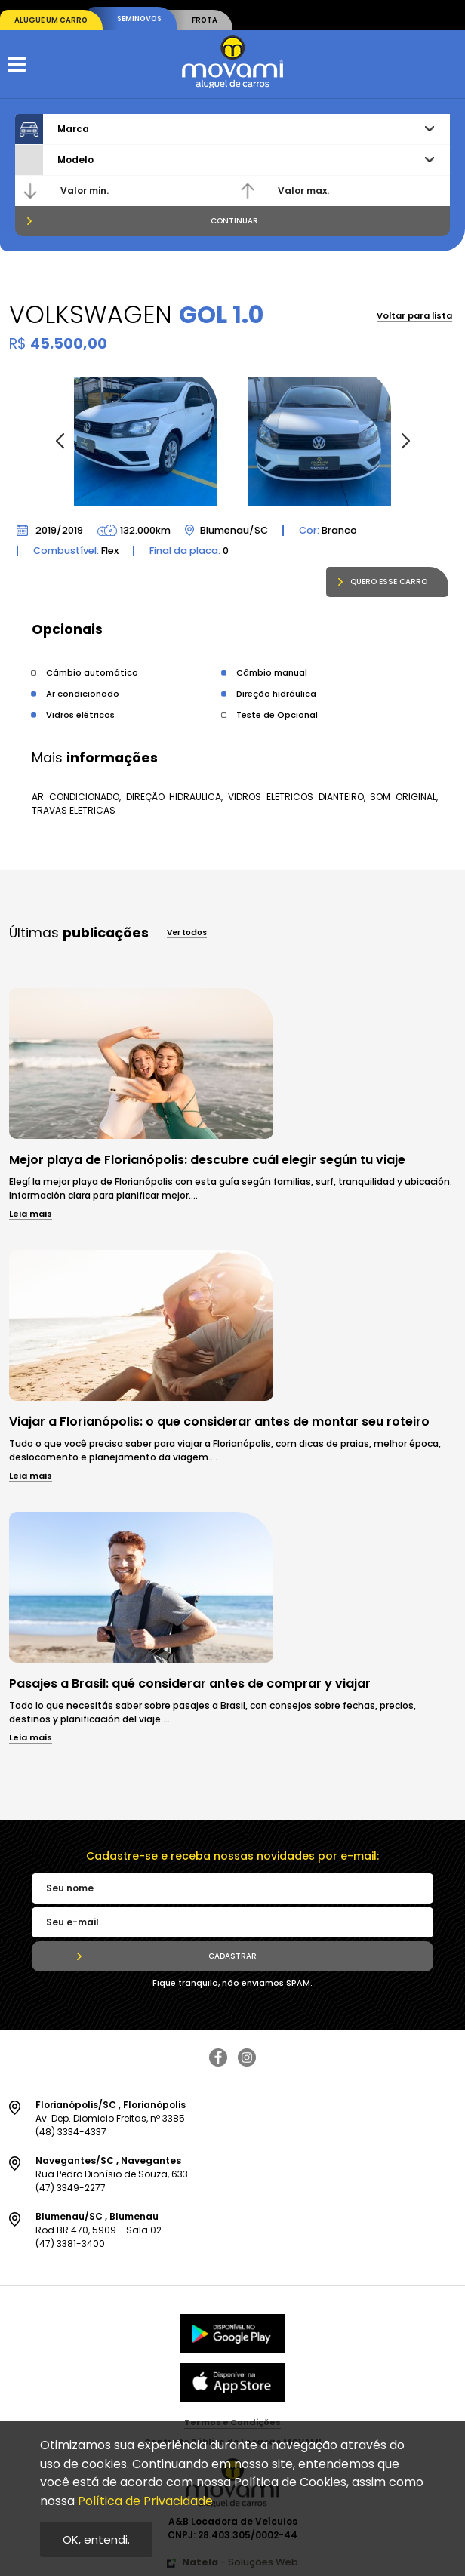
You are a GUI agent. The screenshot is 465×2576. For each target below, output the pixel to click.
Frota (204, 20)
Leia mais (30, 1215)
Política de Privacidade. (146, 2501)
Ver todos (187, 933)
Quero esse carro (388, 581)
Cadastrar (232, 1956)
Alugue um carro (51, 20)
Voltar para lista (414, 317)
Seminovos (139, 18)
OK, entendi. (96, 2539)
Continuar (234, 220)
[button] (405, 441)
